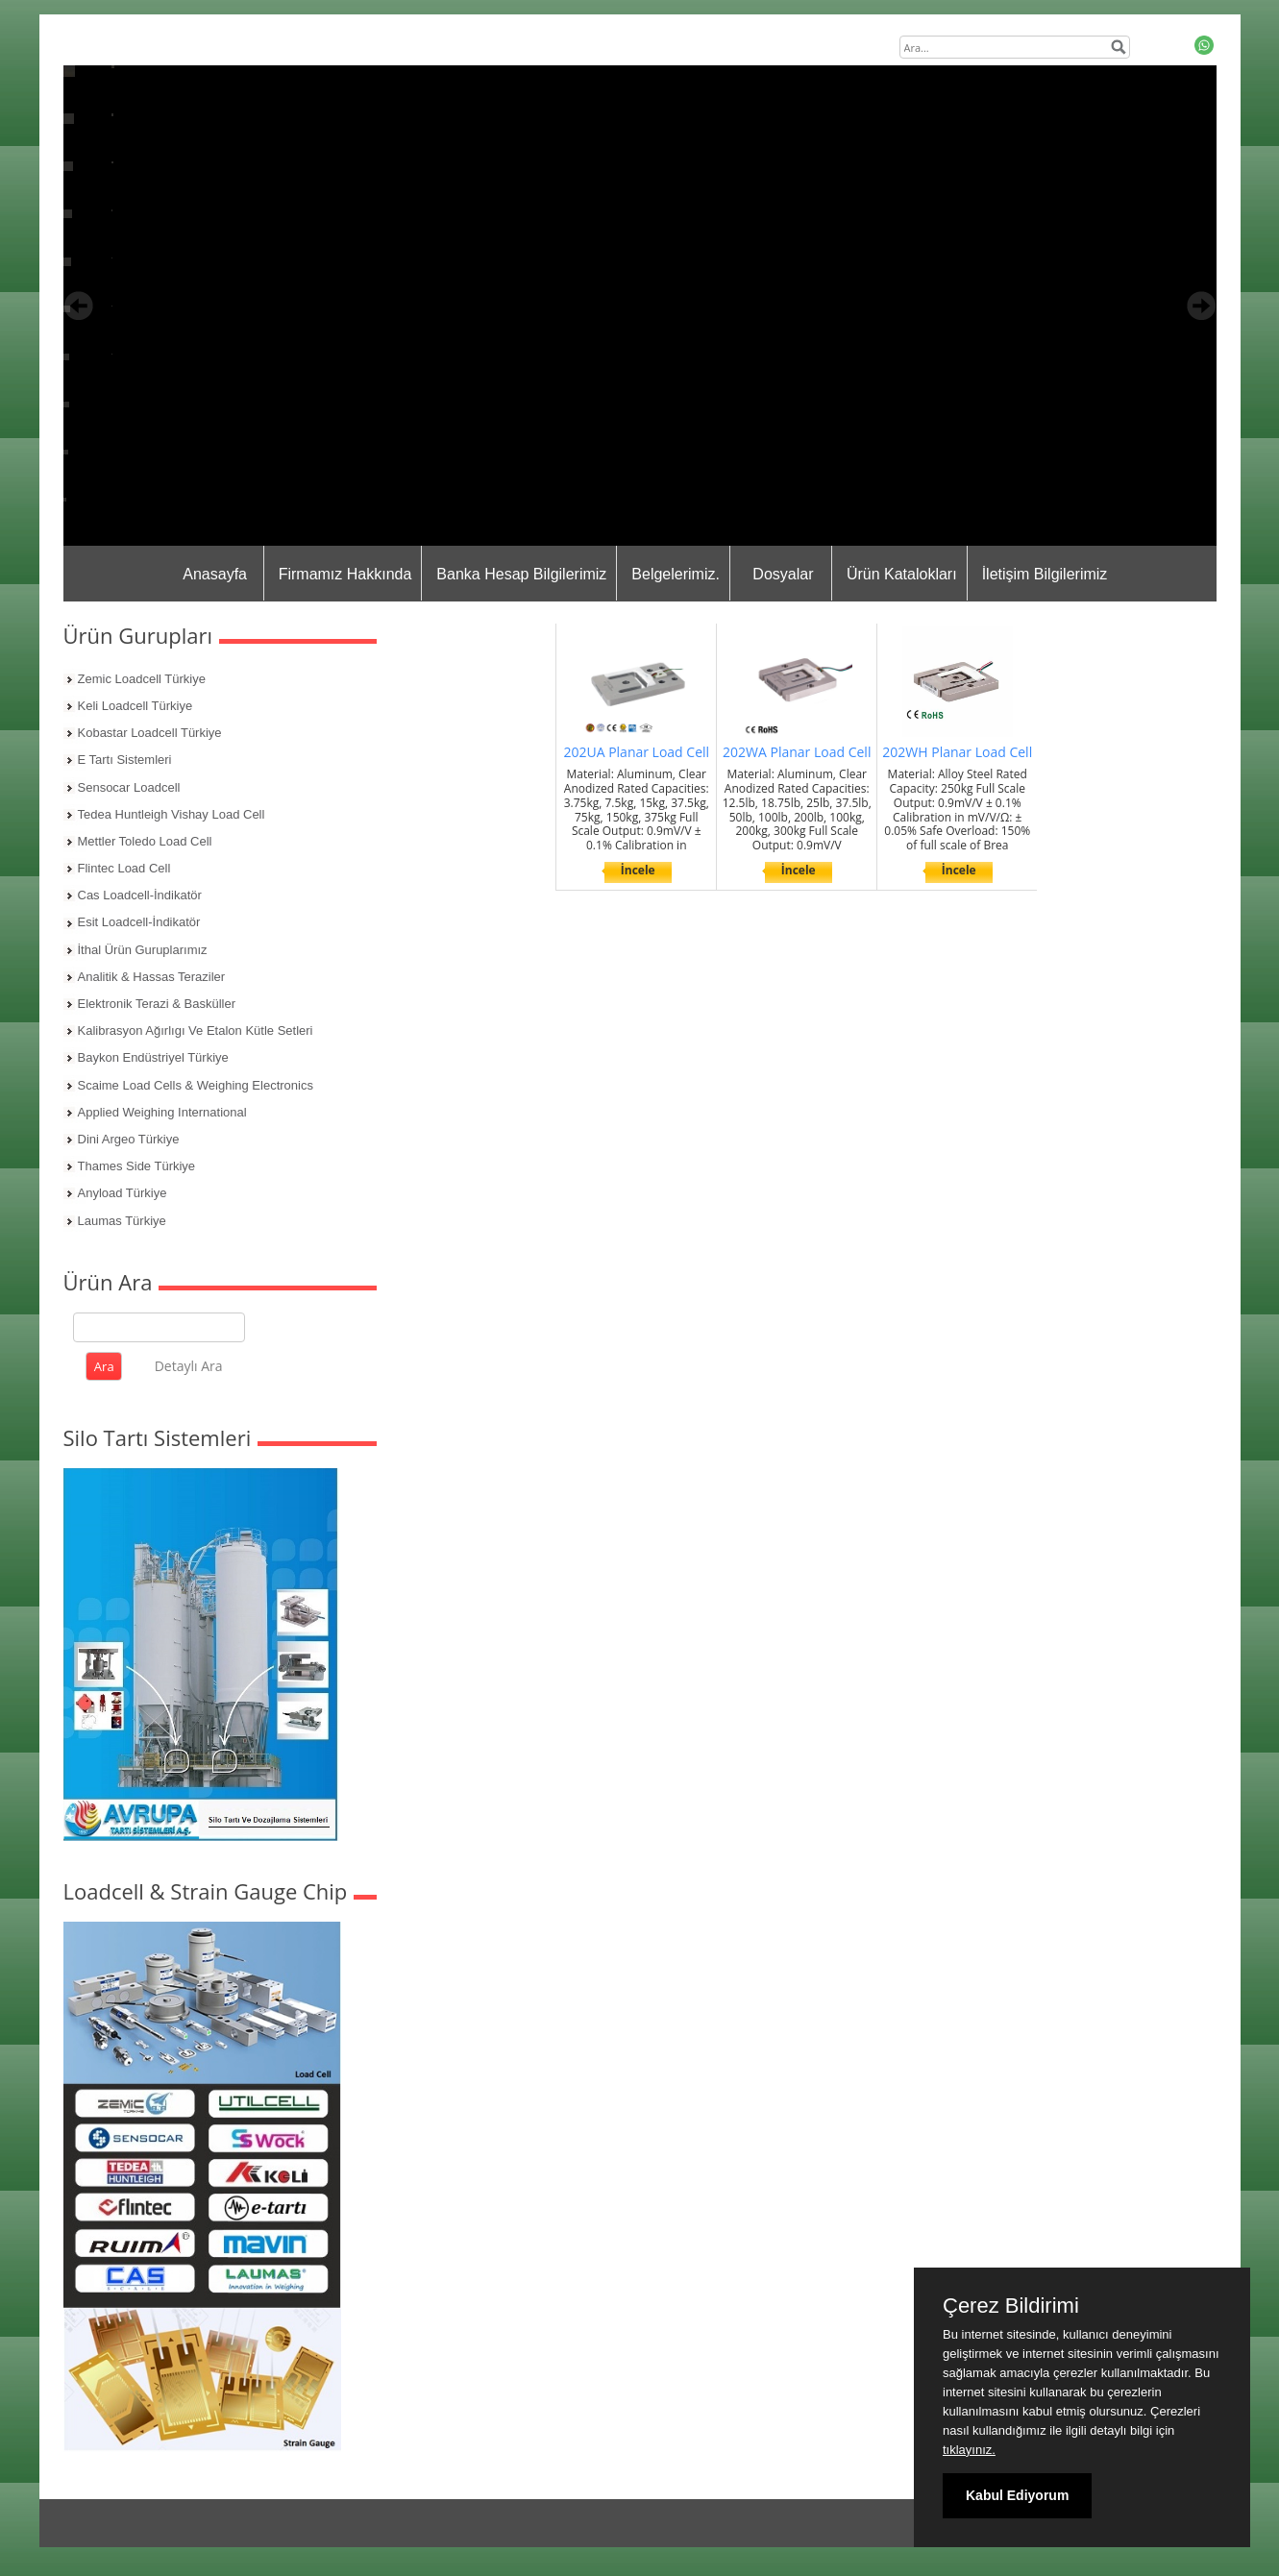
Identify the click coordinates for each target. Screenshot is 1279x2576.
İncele (638, 870)
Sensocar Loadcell (129, 787)
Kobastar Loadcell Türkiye (150, 732)
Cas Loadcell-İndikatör (140, 895)
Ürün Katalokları (902, 574)
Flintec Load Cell (124, 868)
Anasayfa (215, 574)
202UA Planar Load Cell (636, 752)
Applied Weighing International (162, 1112)
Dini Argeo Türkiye (129, 1139)
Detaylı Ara (189, 1366)
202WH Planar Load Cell (957, 752)
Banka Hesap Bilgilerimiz (521, 574)
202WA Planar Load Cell (797, 752)
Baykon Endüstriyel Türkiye (153, 1057)
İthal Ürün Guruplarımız (143, 950)
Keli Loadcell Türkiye (135, 706)
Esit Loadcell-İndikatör (139, 922)
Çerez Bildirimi (1011, 2306)
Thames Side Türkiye (137, 1166)
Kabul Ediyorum (1017, 2495)
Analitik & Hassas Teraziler (152, 976)
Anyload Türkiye (122, 1193)
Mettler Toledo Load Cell (145, 841)
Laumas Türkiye (122, 1221)
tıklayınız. (969, 2449)
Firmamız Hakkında (345, 574)
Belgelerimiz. (675, 574)
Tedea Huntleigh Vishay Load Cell (171, 814)
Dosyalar (782, 574)
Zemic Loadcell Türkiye (142, 679)
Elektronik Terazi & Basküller (157, 1003)
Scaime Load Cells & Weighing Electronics (195, 1085)
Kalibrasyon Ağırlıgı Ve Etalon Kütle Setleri (195, 1030)
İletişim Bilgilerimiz (1045, 574)
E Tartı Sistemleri (125, 759)
